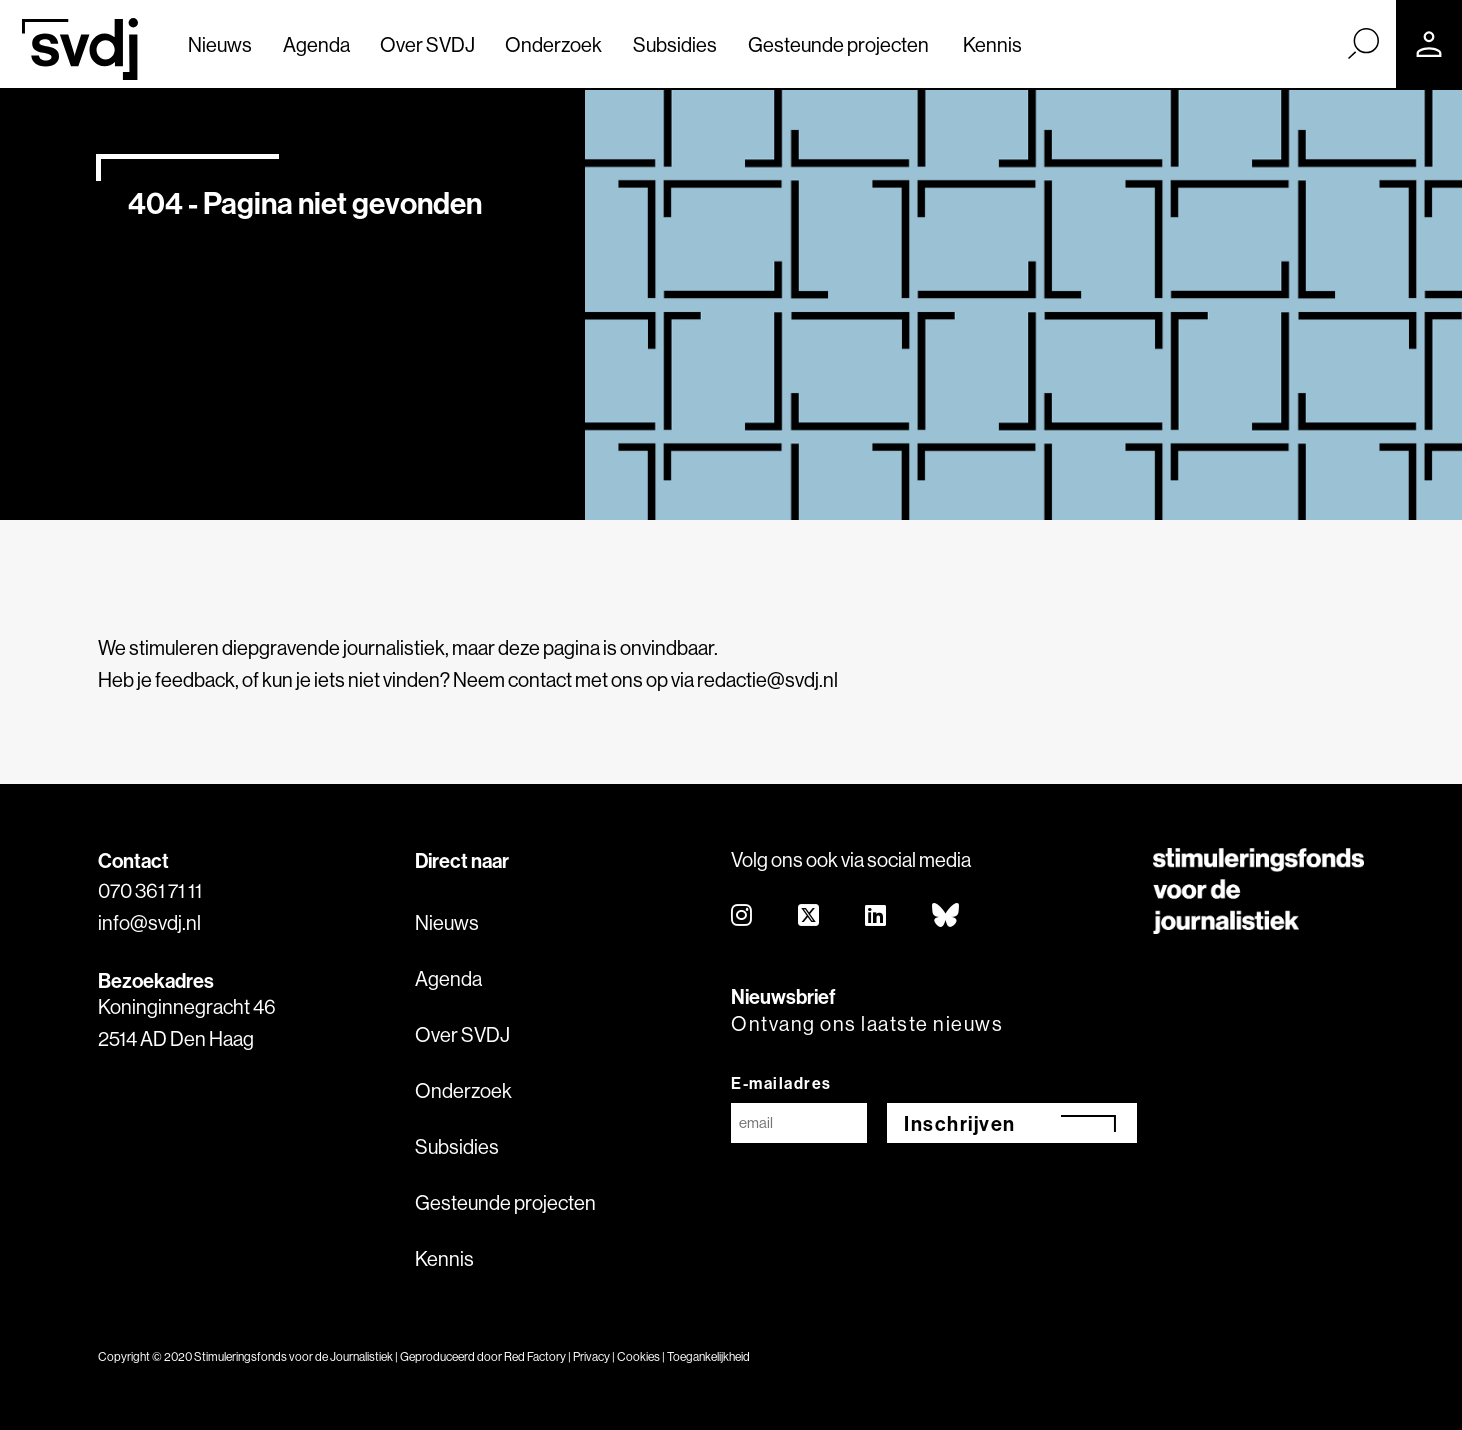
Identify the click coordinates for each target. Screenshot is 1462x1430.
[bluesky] (946, 916)
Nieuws (220, 44)
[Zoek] (1363, 43)
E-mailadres (781, 1083)
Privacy (591, 1356)
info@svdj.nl (149, 922)
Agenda (316, 44)
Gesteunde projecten (838, 44)
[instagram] (742, 916)
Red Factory (535, 1356)
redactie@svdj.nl (767, 679)
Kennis (992, 44)
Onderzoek (553, 44)
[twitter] (809, 916)
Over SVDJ (427, 44)
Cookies (638, 1356)
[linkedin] (876, 916)
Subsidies (675, 44)
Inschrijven (960, 1123)
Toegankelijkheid (708, 1356)
